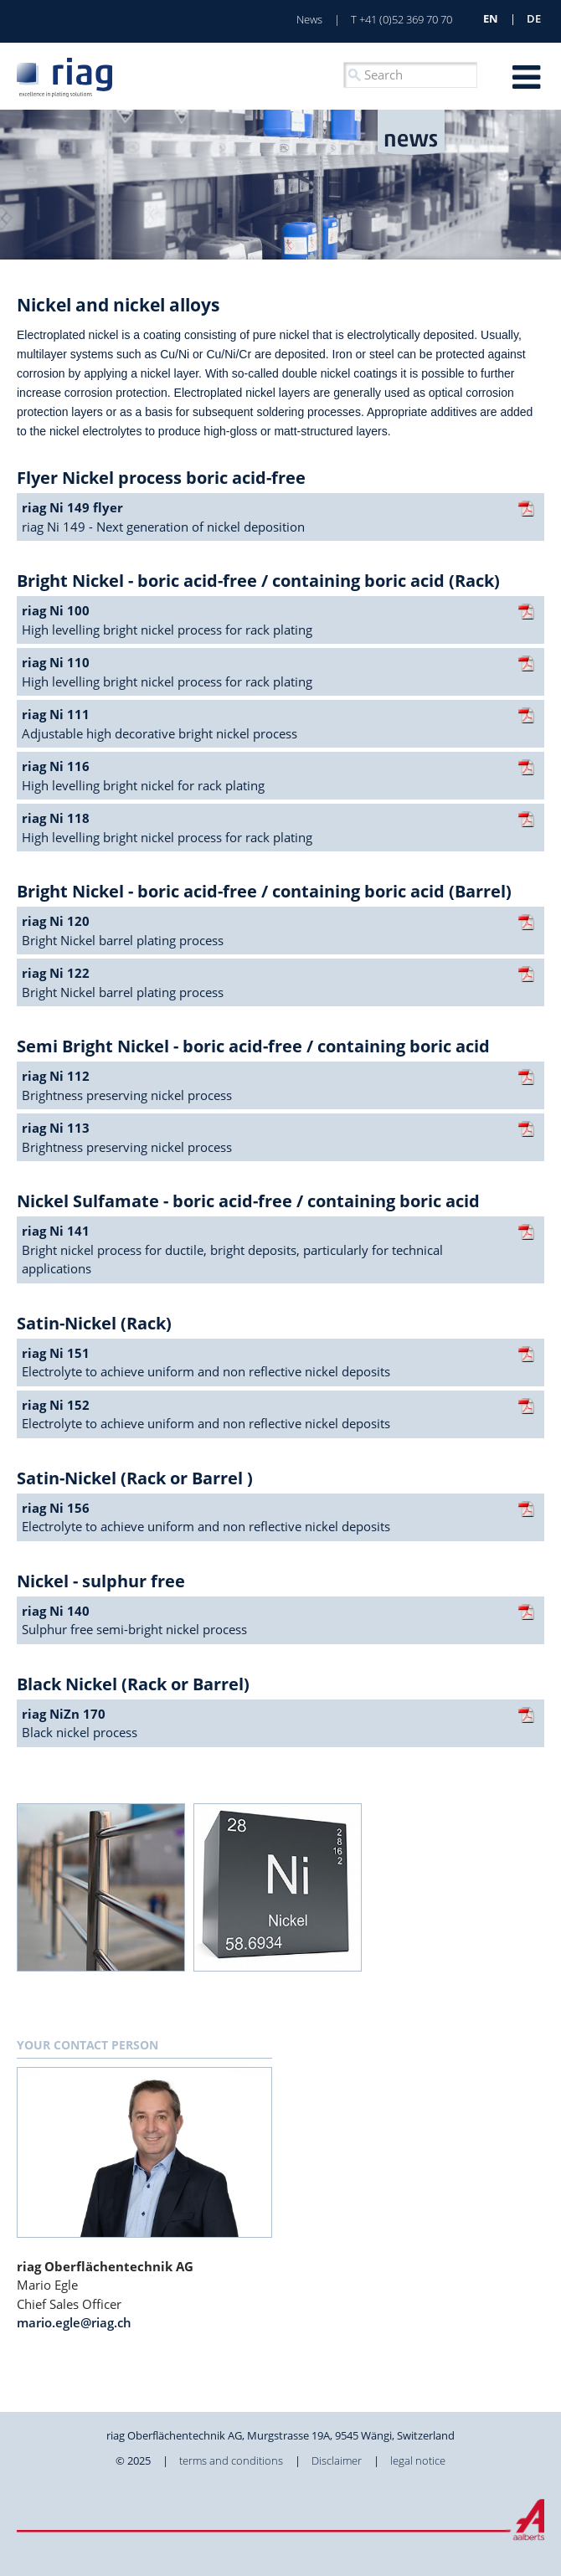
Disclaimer (336, 2460)
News (309, 19)
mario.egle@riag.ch (74, 2322)
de (534, 18)
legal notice (417, 2460)
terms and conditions (231, 2460)
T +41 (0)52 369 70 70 (401, 19)
